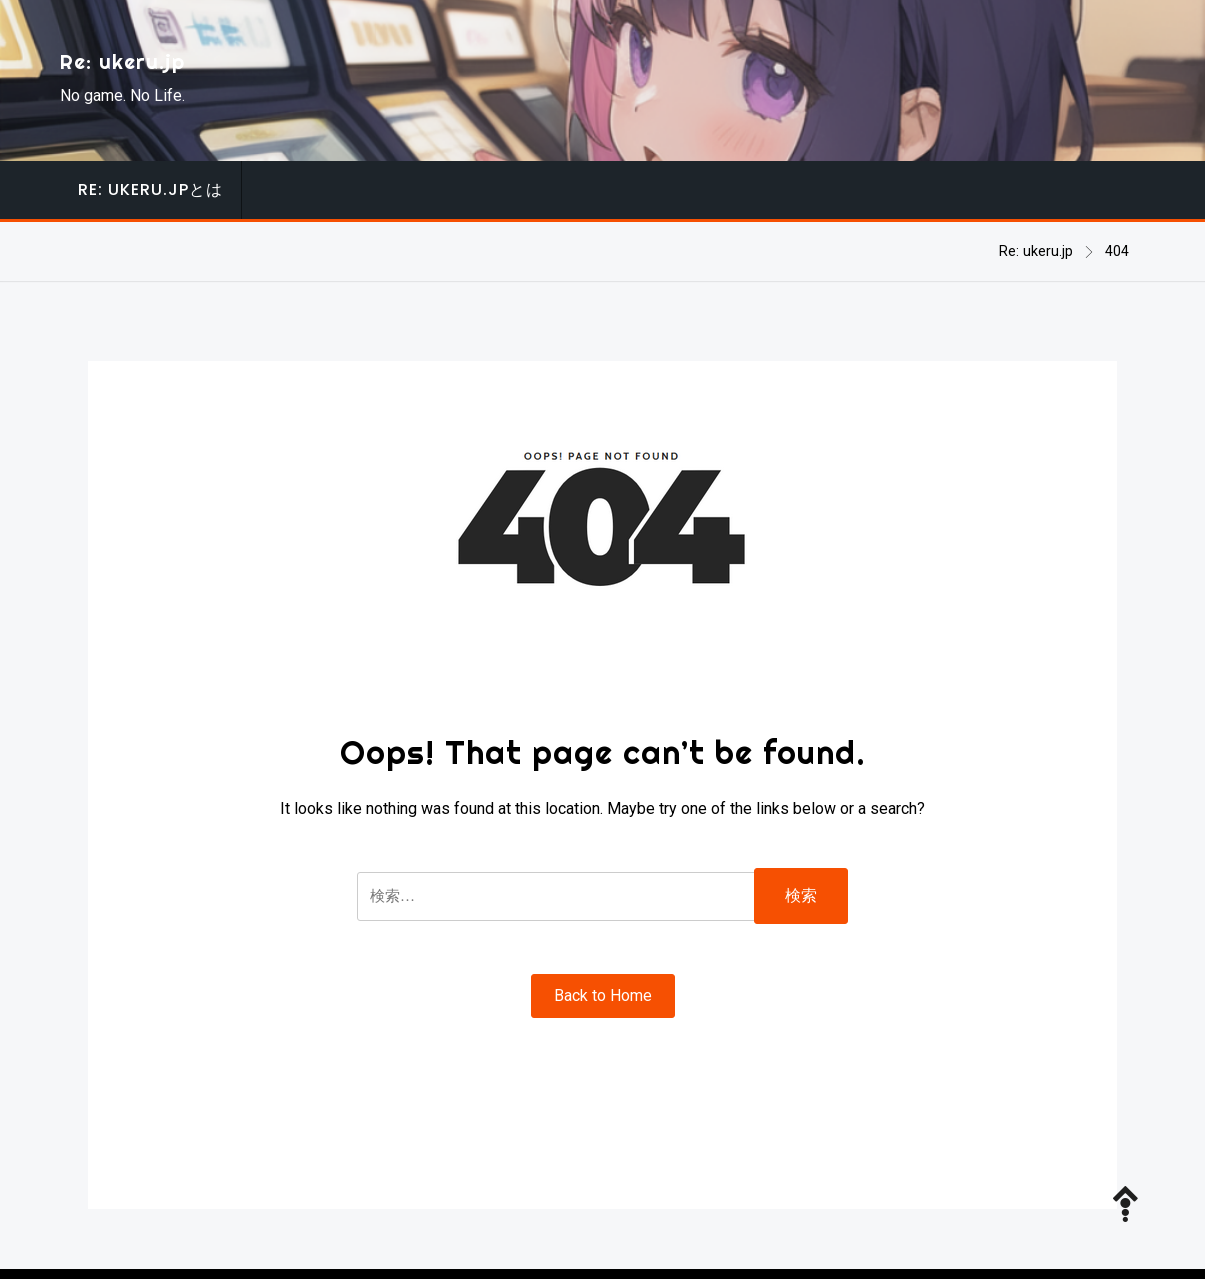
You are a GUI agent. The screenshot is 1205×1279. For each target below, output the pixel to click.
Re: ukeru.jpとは (150, 189)
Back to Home (603, 995)
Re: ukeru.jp (122, 61)
